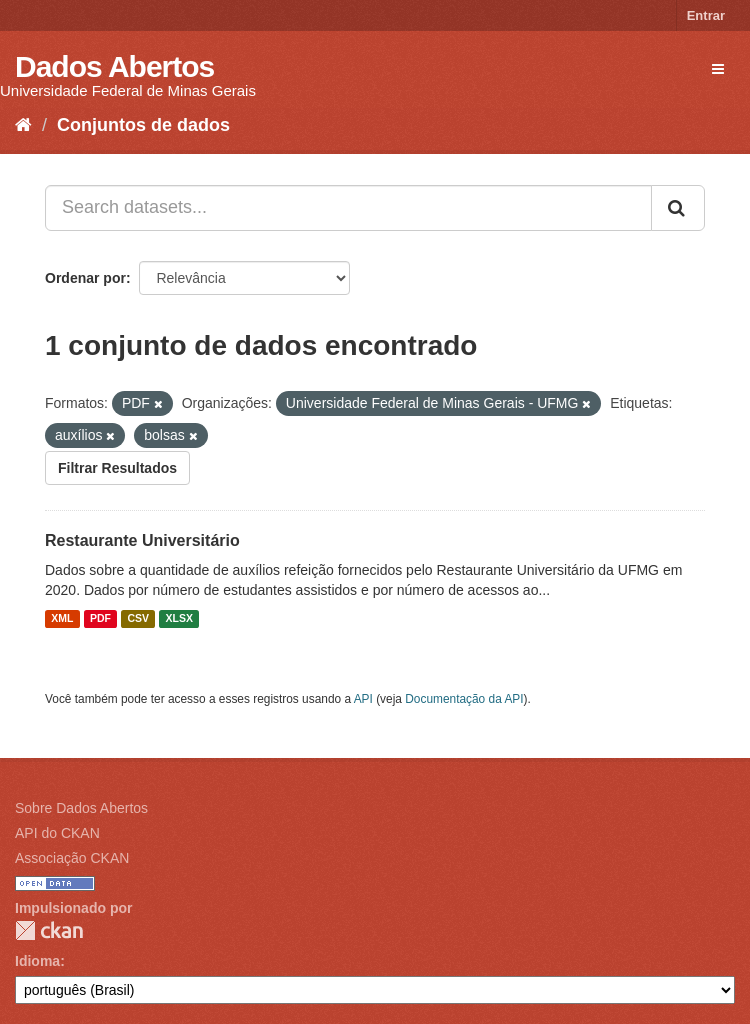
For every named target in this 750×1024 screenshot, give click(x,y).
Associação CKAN (72, 858)
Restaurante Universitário (142, 540)
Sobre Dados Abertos (81, 808)
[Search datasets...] (348, 208)
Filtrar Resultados (117, 468)
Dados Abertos (114, 66)
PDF (100, 619)
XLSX (179, 619)
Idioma (37, 961)
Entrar (706, 15)
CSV (138, 619)
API (363, 699)
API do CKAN (57, 833)
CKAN (49, 930)
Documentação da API (464, 699)
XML (62, 619)
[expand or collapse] (718, 69)
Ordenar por (85, 278)
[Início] (23, 125)
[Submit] (678, 208)
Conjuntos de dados (143, 125)
